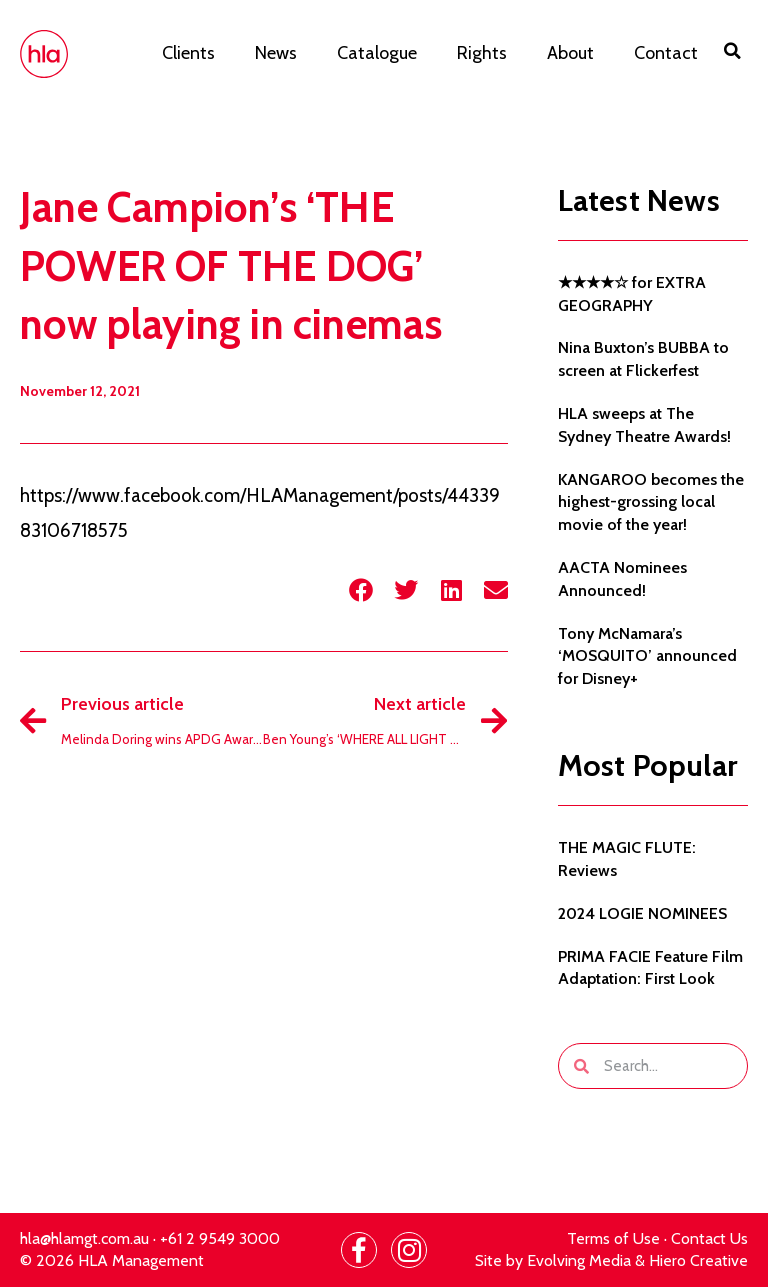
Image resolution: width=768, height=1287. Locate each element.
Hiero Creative (698, 1260)
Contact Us (709, 1238)
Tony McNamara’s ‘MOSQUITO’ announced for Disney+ (647, 656)
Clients (188, 53)
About (570, 53)
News (276, 53)
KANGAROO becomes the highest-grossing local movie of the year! (651, 502)
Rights (482, 53)
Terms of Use (613, 1238)
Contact (666, 53)
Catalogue (377, 53)
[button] (733, 51)
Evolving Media (579, 1260)
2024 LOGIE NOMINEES (642, 913)
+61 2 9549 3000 (220, 1238)
